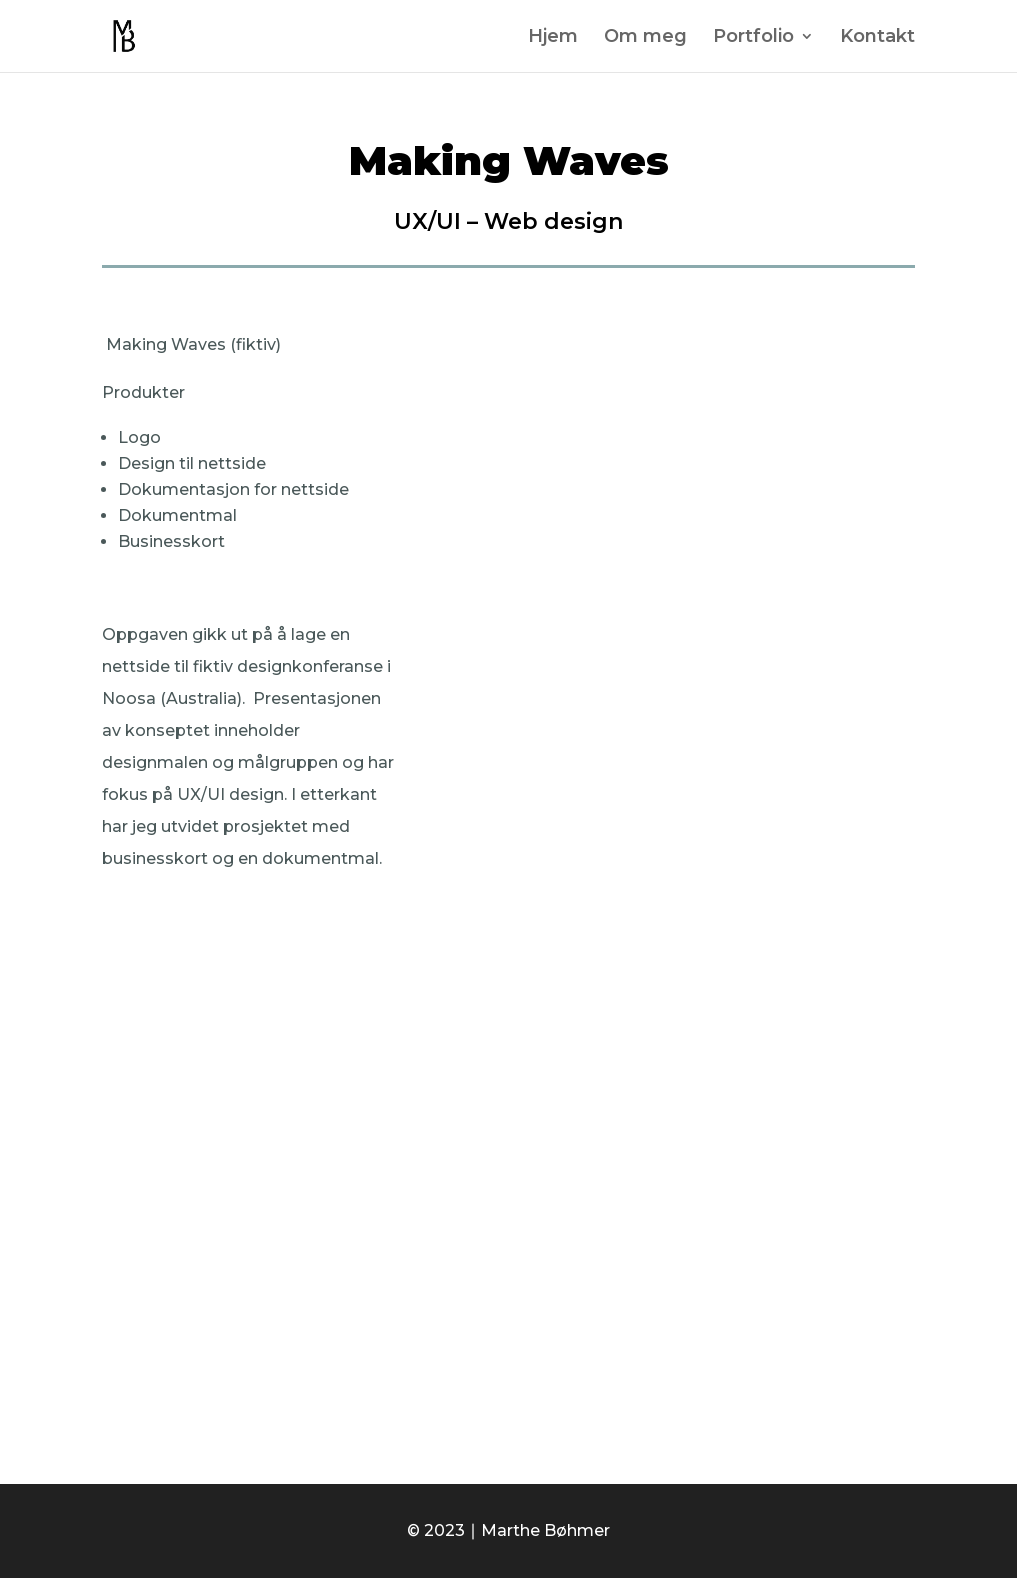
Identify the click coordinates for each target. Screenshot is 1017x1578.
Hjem (553, 38)
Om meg (645, 38)
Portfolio (753, 38)
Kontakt (877, 38)
